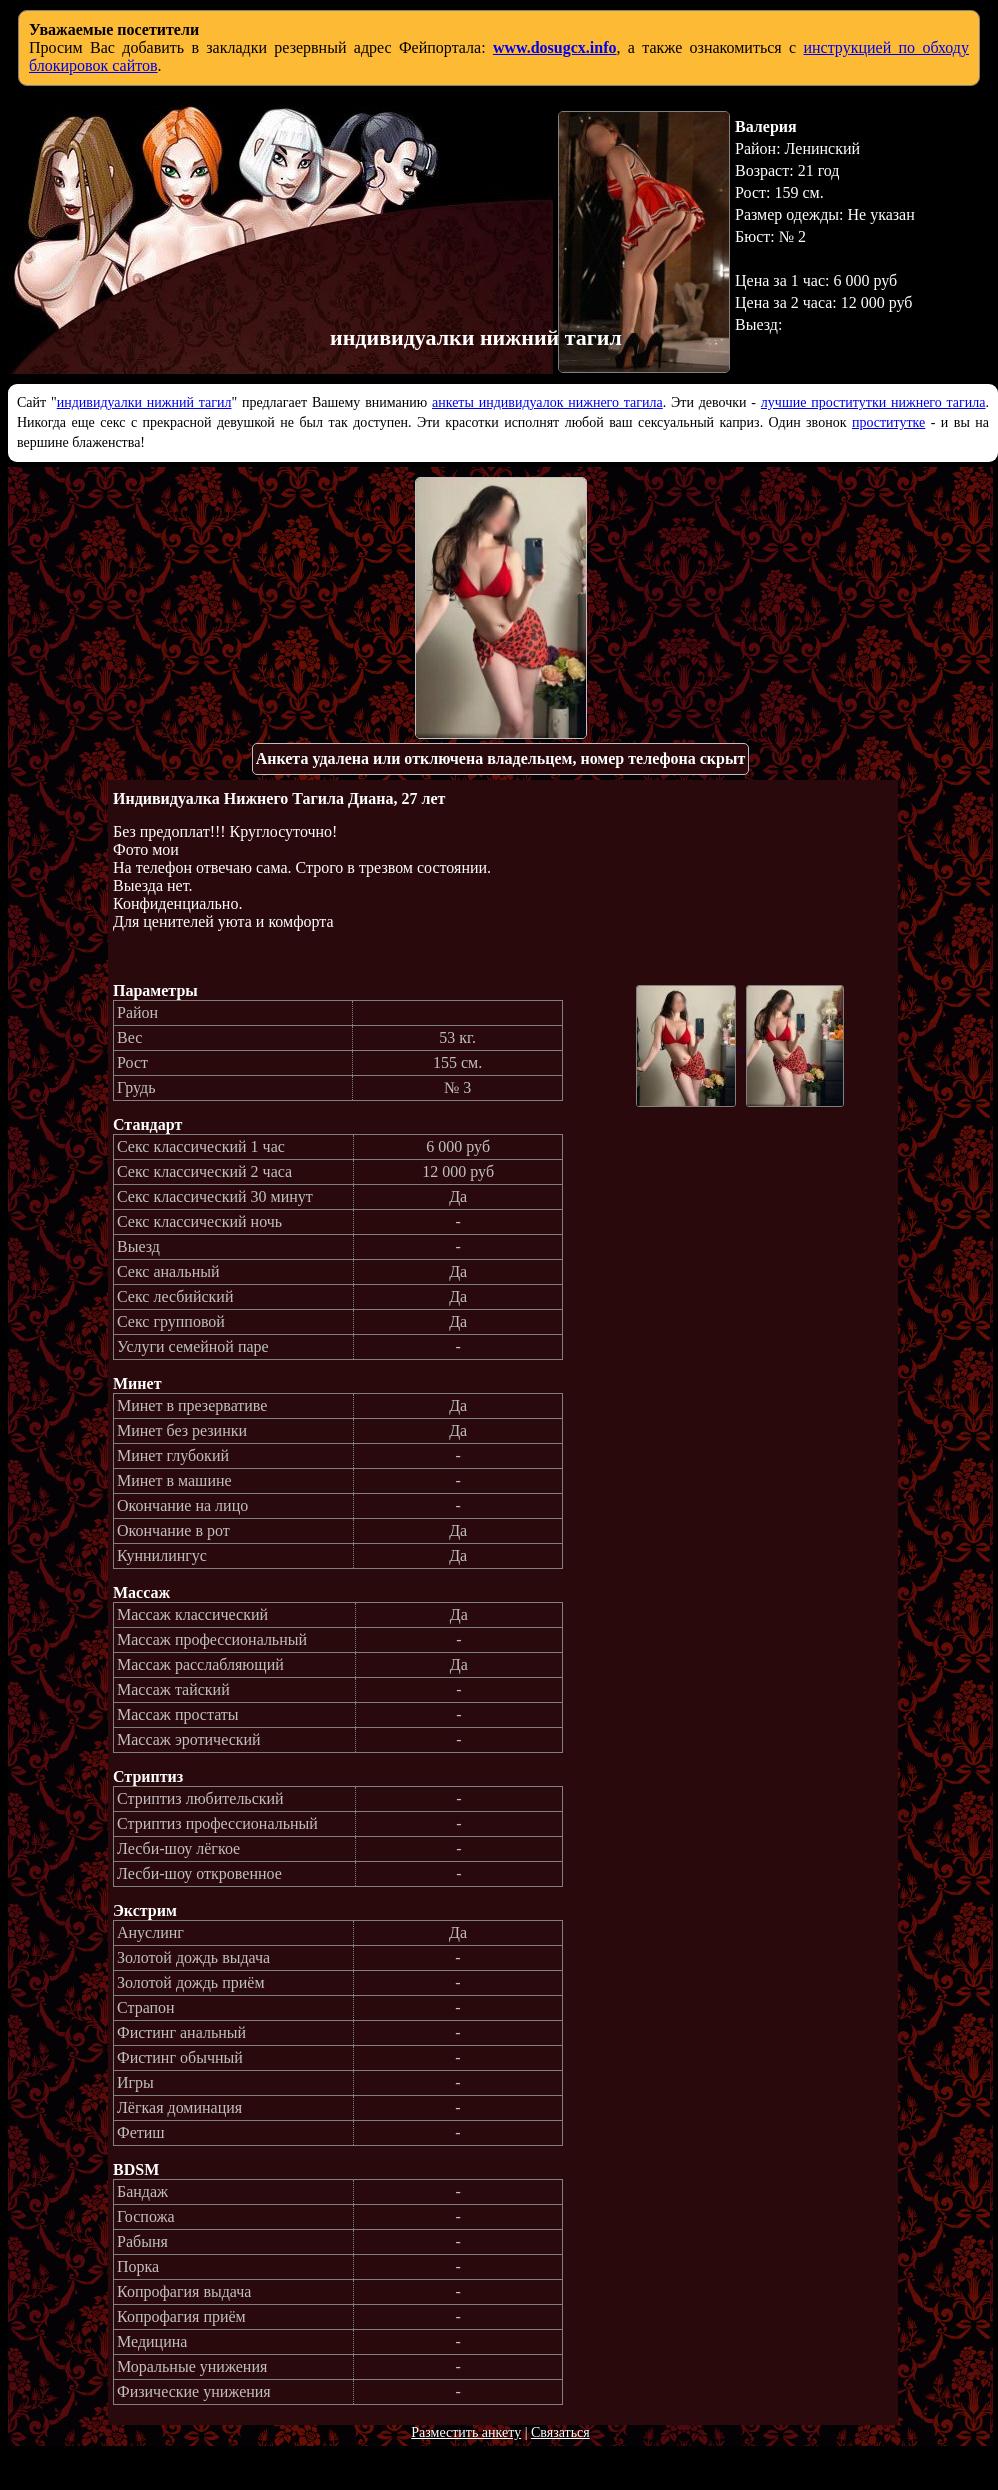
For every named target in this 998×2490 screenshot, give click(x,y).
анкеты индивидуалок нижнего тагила (547, 402)
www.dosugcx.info (555, 47)
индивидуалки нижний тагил (144, 402)
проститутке (888, 422)
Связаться (560, 2432)
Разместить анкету (466, 2432)
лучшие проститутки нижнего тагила (873, 402)
